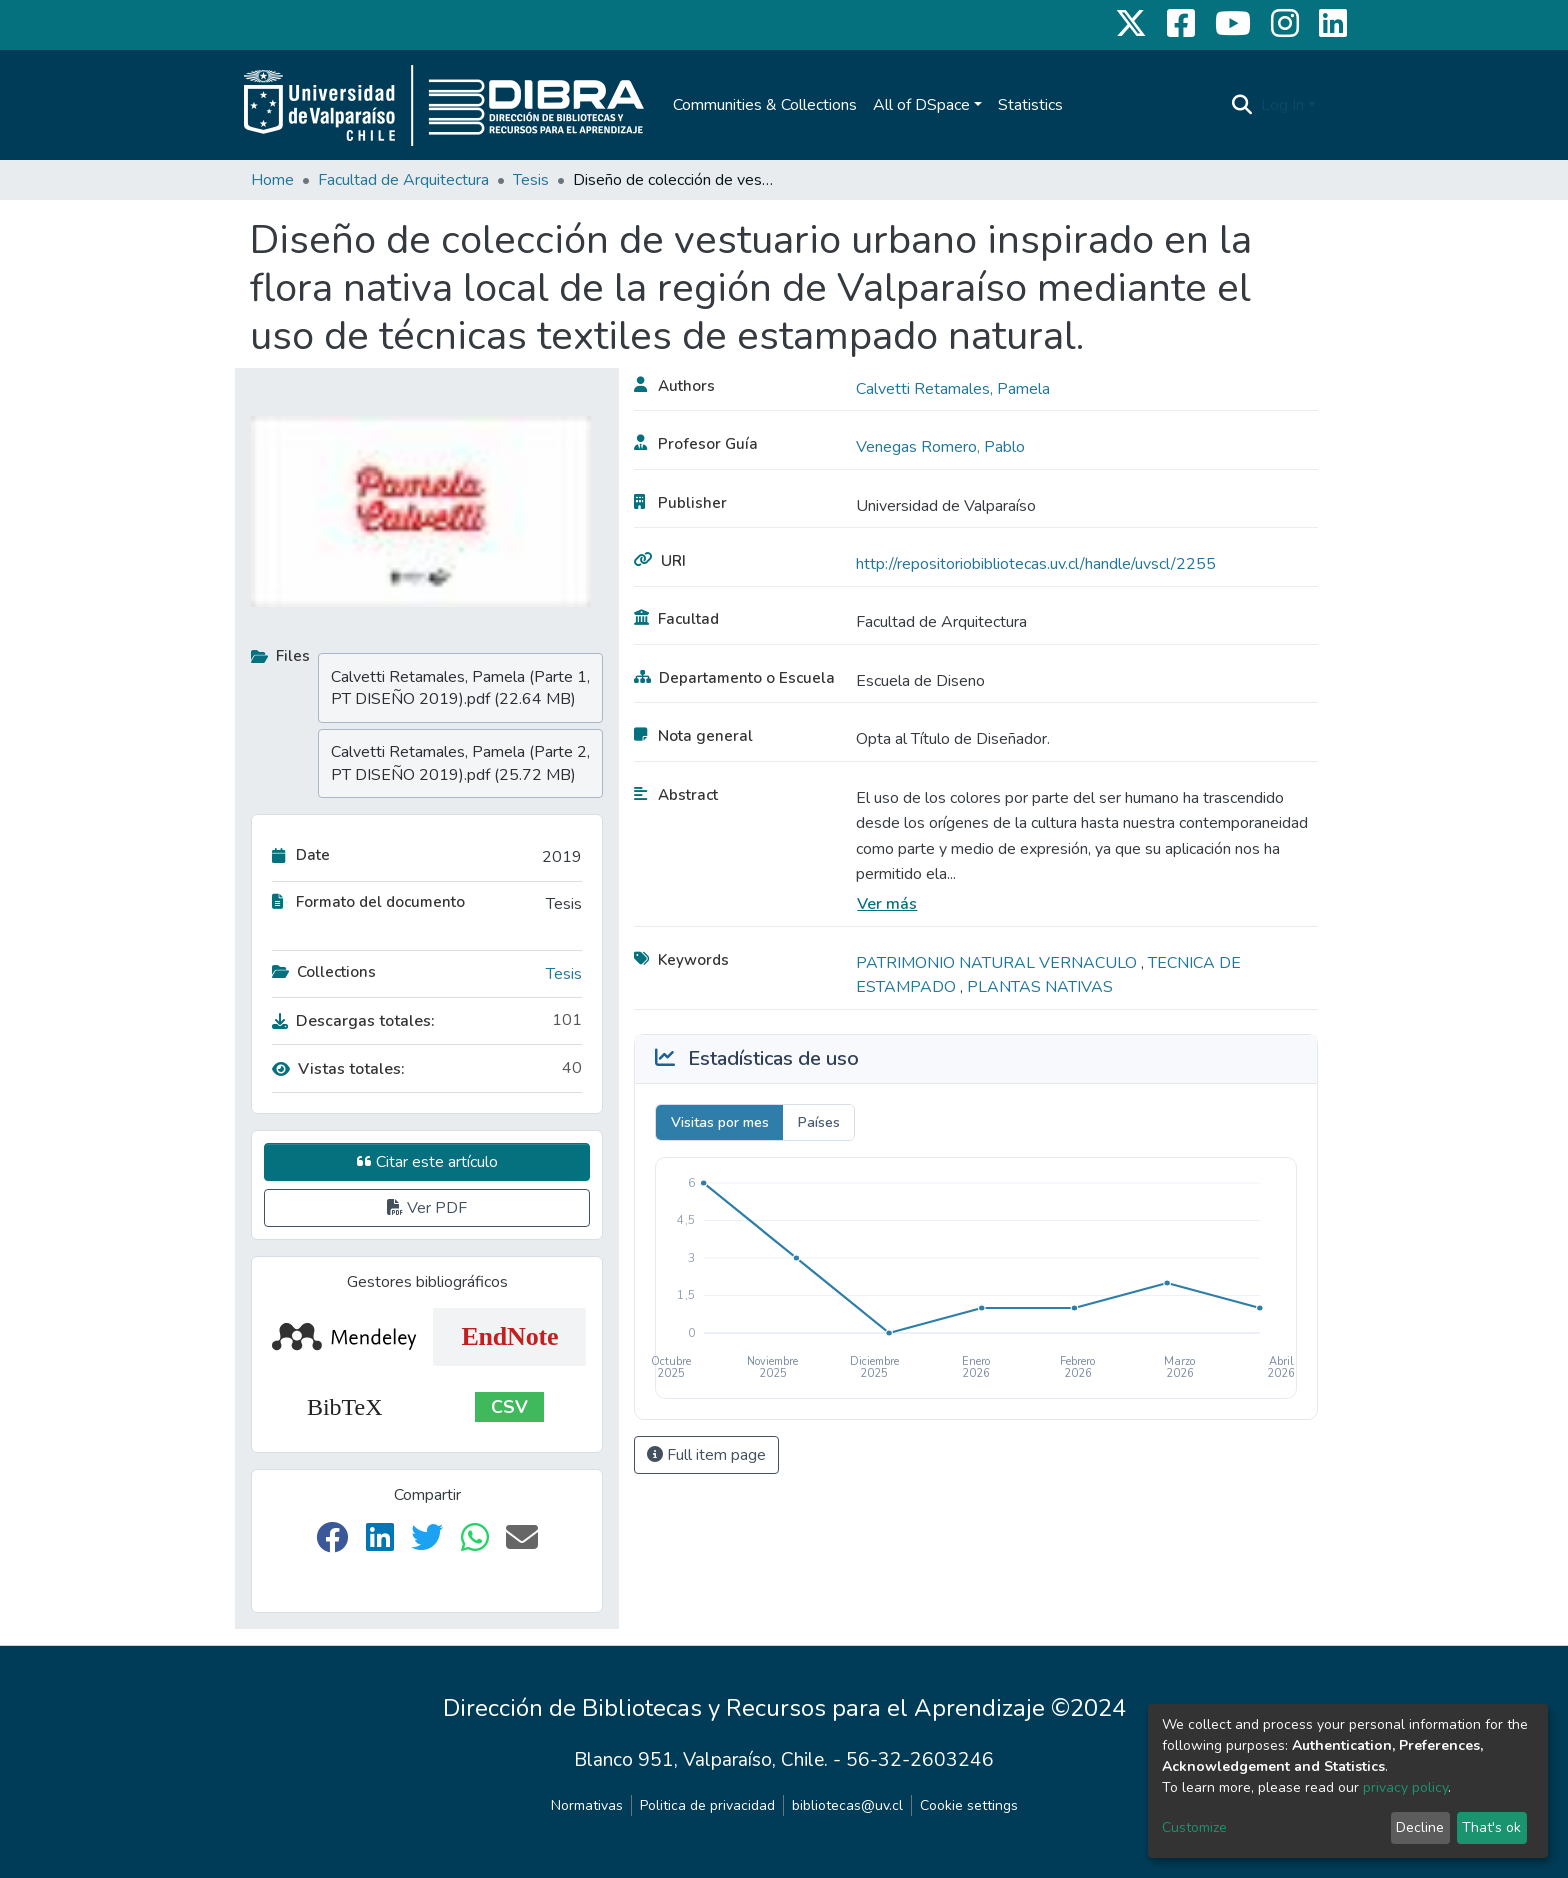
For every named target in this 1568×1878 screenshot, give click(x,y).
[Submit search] (1242, 105)
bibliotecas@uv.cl (847, 1805)
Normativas (587, 1805)
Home (272, 180)
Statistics (1030, 105)
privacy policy (1405, 1787)
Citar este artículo (427, 1162)
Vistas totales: (338, 1069)
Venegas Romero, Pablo (940, 447)
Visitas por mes (720, 1122)
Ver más (887, 904)
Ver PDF (427, 1208)
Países (819, 1122)
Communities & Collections (765, 105)
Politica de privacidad (707, 1805)
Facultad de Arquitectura (403, 180)
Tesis (531, 180)
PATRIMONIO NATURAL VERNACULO (998, 963)
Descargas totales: (353, 1021)
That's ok (1491, 1827)
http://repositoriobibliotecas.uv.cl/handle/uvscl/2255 (1036, 564)
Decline (1420, 1827)
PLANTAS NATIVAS (1040, 987)
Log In (1282, 105)
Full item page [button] (706, 1455)
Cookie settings (969, 1805)
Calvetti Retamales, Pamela (953, 389)
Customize (1194, 1827)
